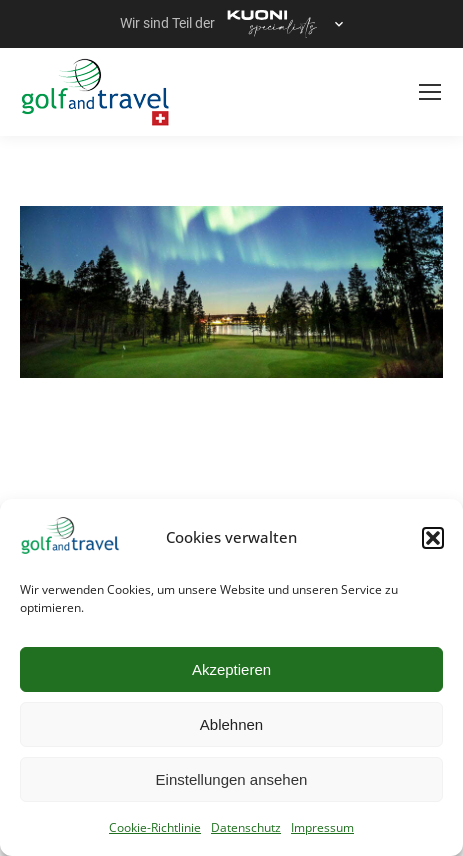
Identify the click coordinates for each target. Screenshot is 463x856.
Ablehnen (231, 724)
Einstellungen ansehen (232, 779)
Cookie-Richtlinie (155, 827)
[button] (433, 538)
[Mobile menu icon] (430, 92)
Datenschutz (246, 827)
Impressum (322, 827)
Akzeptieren (231, 669)
